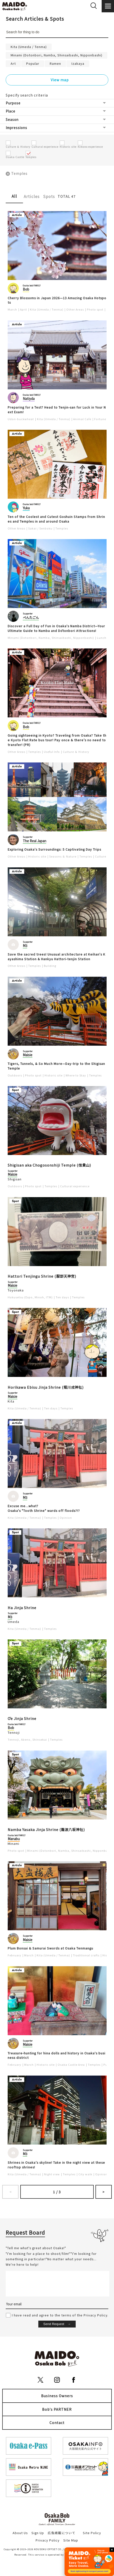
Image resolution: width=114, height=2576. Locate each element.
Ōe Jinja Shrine (22, 1718)
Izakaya (77, 63)
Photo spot (95, 309)
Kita (11, 1401)
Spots (49, 196)
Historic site (37, 856)
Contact (57, 2422)
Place (10, 111)
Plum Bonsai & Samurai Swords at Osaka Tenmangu (50, 1948)
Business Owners (57, 2395)
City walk (85, 2174)
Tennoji (14, 1732)
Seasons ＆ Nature (62, 856)
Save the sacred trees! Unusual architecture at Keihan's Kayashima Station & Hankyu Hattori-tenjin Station (56, 956)
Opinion (66, 1517)
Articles (32, 196)
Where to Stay (76, 1075)
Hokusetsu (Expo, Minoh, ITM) (30, 1297)
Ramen (55, 63)
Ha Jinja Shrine (22, 1607)
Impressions (16, 127)
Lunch (101, 638)
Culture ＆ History (76, 752)
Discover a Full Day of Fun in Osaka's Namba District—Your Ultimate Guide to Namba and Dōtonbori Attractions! (56, 628)
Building (50, 966)
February (14, 1955)
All (14, 196)
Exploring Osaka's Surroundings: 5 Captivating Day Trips (54, 849)
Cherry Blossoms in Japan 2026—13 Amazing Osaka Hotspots (57, 300)
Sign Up (37, 2532)
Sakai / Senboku (40, 528)
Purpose (13, 103)
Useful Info (52, 752)
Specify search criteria (27, 95)
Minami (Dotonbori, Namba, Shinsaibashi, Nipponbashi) (56, 55)
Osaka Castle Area (71, 2064)
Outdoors (15, 1075)
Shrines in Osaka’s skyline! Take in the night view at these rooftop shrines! (56, 2164)
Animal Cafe (82, 419)
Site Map (70, 2540)
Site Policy (92, 2532)
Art (13, 63)
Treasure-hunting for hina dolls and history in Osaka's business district (56, 2055)
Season (12, 119)
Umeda (13, 1621)
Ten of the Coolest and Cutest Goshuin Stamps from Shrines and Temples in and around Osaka (56, 519)
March (12, 309)
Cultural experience (75, 1186)
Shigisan (15, 1179)
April (23, 309)
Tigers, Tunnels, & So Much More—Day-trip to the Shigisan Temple (56, 1066)
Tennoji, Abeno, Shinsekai (27, 1739)
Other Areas (75, 309)
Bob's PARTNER (57, 2409)
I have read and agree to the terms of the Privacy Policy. (60, 2315)
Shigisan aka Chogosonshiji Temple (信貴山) (49, 1165)
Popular (32, 63)
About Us (20, 2532)
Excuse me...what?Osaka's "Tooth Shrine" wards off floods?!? (44, 1508)
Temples (19, 173)
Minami (13, 1843)
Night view (52, 2174)
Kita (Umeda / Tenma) (29, 46)
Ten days (62, 1297)
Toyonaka (16, 1290)
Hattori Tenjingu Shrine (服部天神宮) (42, 1276)
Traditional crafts (86, 1955)
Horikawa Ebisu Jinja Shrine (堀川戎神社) (46, 1387)
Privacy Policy (48, 2540)
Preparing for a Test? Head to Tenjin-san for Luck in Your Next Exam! (57, 409)
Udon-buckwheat (21, 419)
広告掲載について (61, 2532)
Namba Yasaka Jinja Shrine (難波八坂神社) (46, 1829)
